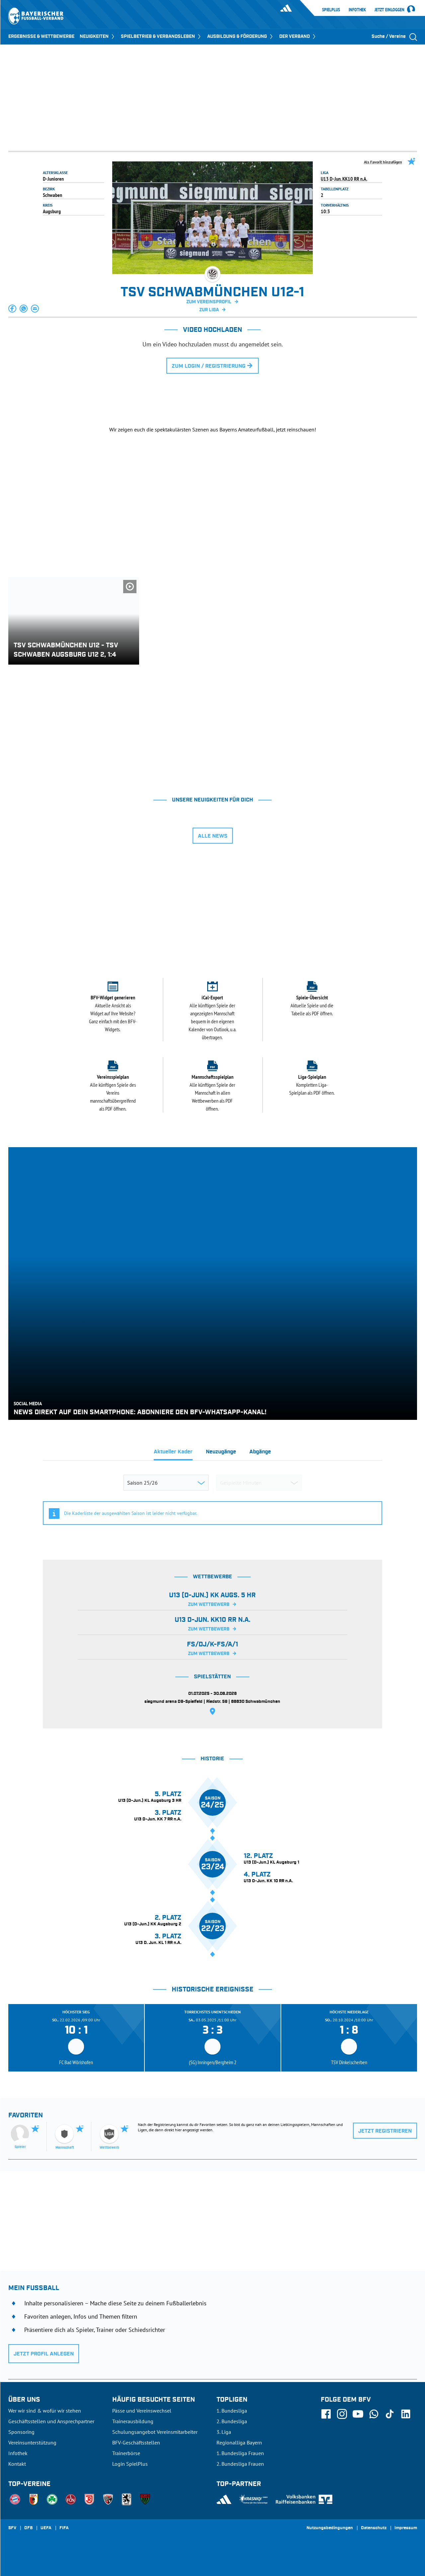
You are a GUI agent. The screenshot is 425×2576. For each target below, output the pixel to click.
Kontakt (17, 2463)
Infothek (357, 10)
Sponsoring (21, 2432)
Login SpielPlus (130, 2463)
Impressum (405, 2528)
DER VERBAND (298, 37)
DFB (28, 2528)
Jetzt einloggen (389, 10)
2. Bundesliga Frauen (240, 2463)
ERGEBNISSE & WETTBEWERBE (41, 37)
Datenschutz (373, 2528)
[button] (12, 308)
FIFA (64, 2528)
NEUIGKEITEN (98, 37)
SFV (12, 2528)
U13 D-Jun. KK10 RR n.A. (344, 178)
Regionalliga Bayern (239, 2442)
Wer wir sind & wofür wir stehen (44, 2410)
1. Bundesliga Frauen (240, 2453)
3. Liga (223, 2432)
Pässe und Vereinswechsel (141, 2410)
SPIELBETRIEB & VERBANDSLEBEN (161, 37)
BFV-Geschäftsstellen (136, 2442)
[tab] (173, 1453)
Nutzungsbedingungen (329, 2528)
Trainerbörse (126, 2453)
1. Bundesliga (231, 2410)
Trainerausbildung (132, 2421)
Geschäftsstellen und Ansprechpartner (51, 2421)
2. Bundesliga (231, 2421)
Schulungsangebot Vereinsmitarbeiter (155, 2432)
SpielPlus (331, 10)
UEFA (46, 2528)
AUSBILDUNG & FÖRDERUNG (240, 37)
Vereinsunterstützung (32, 2442)
